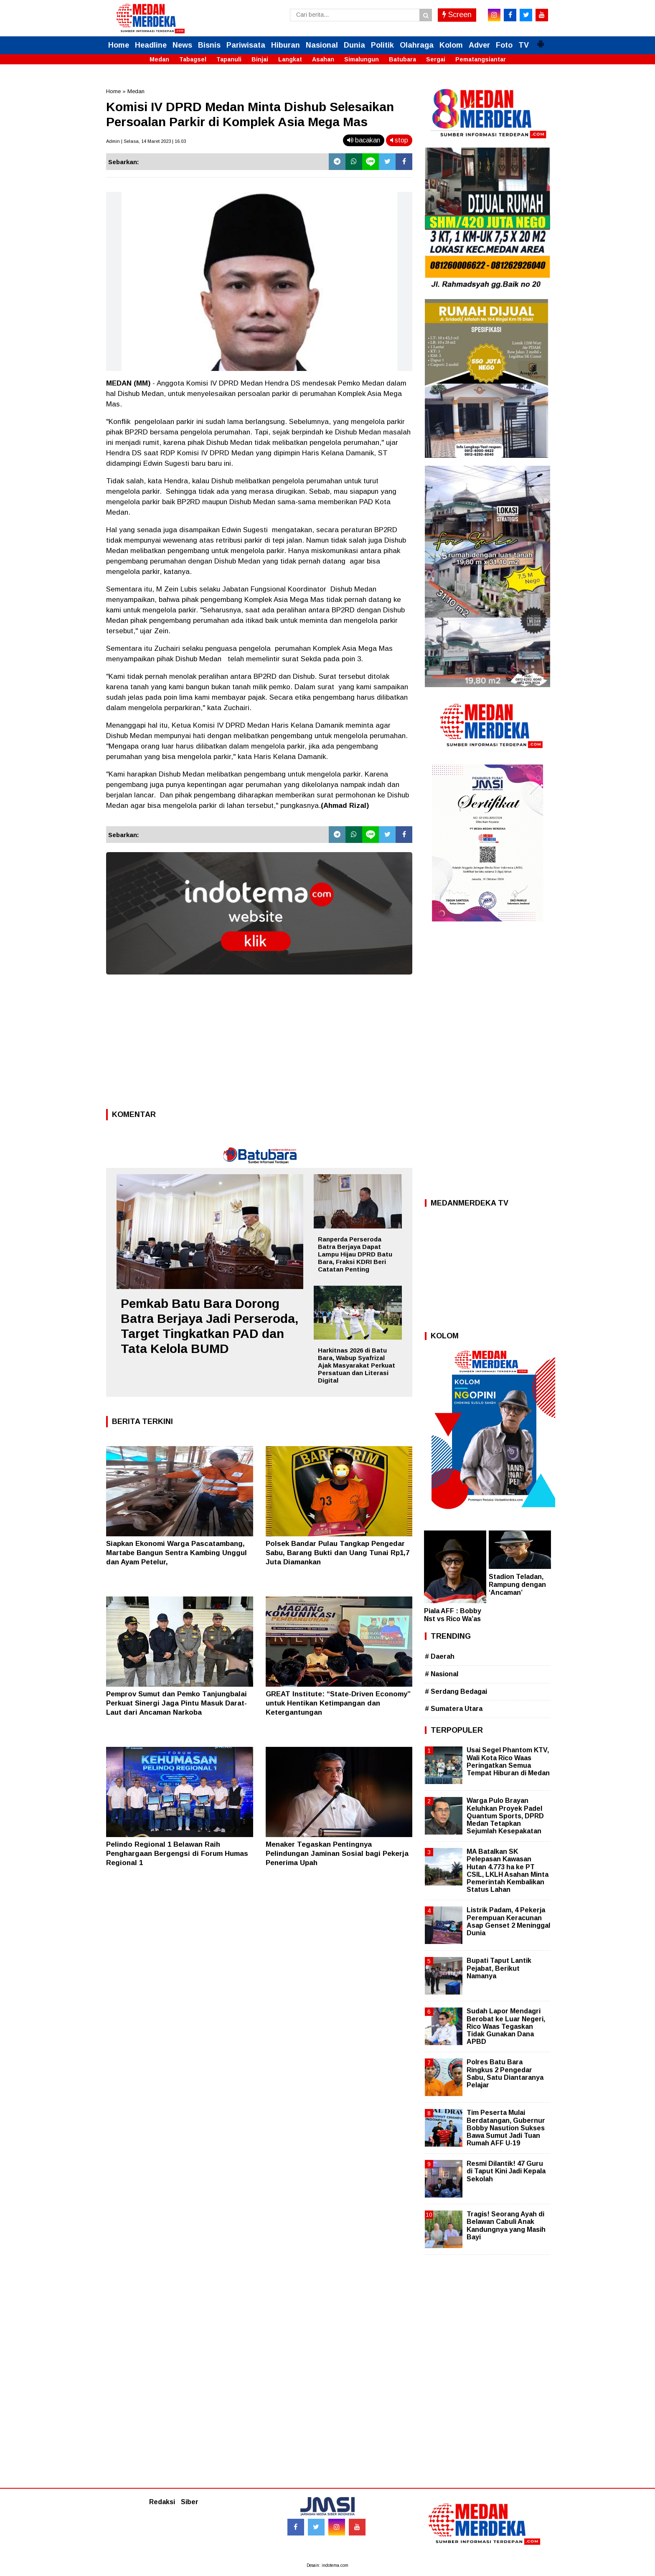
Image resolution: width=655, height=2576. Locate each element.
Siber (189, 2501)
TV (523, 45)
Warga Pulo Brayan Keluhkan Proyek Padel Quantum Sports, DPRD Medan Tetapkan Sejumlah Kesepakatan (505, 1816)
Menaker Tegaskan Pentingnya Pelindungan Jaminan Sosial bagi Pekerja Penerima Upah (337, 1853)
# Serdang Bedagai (456, 1691)
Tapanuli (228, 59)
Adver (479, 45)
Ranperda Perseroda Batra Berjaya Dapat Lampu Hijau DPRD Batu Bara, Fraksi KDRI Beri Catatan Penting (355, 1254)
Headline (151, 45)
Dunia (354, 45)
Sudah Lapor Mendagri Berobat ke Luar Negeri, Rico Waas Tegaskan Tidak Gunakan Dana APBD (506, 2026)
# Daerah (439, 1656)
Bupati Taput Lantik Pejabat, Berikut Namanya (499, 1968)
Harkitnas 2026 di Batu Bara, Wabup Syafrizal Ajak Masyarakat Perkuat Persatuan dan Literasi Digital (356, 1365)
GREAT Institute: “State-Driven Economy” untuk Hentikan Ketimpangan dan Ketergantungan (338, 1703)
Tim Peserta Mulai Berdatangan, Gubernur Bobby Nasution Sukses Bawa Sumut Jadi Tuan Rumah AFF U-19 (506, 2128)
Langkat (290, 59)
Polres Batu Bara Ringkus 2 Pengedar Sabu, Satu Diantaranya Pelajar (505, 2073)
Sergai (435, 59)
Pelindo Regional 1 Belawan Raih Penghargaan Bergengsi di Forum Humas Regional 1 (177, 1853)
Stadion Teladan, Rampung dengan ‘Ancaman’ (517, 1584)
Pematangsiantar (480, 59)
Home (118, 45)
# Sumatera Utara (453, 1708)
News (182, 45)
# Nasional (441, 1674)
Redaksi (162, 2501)
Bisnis (209, 45)
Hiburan (285, 45)
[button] (540, 40)
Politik (382, 45)
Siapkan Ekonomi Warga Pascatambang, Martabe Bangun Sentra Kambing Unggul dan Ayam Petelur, (176, 1553)
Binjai (259, 59)
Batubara (402, 59)
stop (399, 140)
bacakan (363, 140)
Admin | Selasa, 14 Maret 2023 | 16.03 (146, 141)
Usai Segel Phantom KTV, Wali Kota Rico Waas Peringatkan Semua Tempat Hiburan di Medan (508, 1761)
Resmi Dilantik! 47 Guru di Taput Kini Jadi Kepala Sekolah (506, 2171)
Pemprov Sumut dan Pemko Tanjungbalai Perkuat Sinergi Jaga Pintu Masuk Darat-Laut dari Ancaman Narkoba (176, 1703)
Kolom (451, 45)
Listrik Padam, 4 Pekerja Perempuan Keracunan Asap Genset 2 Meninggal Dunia (508, 1921)
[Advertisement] (259, 1044)
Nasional (322, 45)
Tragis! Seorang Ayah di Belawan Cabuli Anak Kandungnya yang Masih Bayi (506, 2226)
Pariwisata (245, 45)
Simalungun (361, 59)
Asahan (323, 59)
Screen (457, 14)
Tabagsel (192, 59)
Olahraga (417, 45)
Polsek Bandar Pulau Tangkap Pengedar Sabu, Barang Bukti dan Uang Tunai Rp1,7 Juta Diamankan (337, 1553)
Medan (159, 59)
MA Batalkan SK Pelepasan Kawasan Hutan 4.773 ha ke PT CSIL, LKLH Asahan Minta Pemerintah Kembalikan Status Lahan (507, 1870)
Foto (504, 45)
